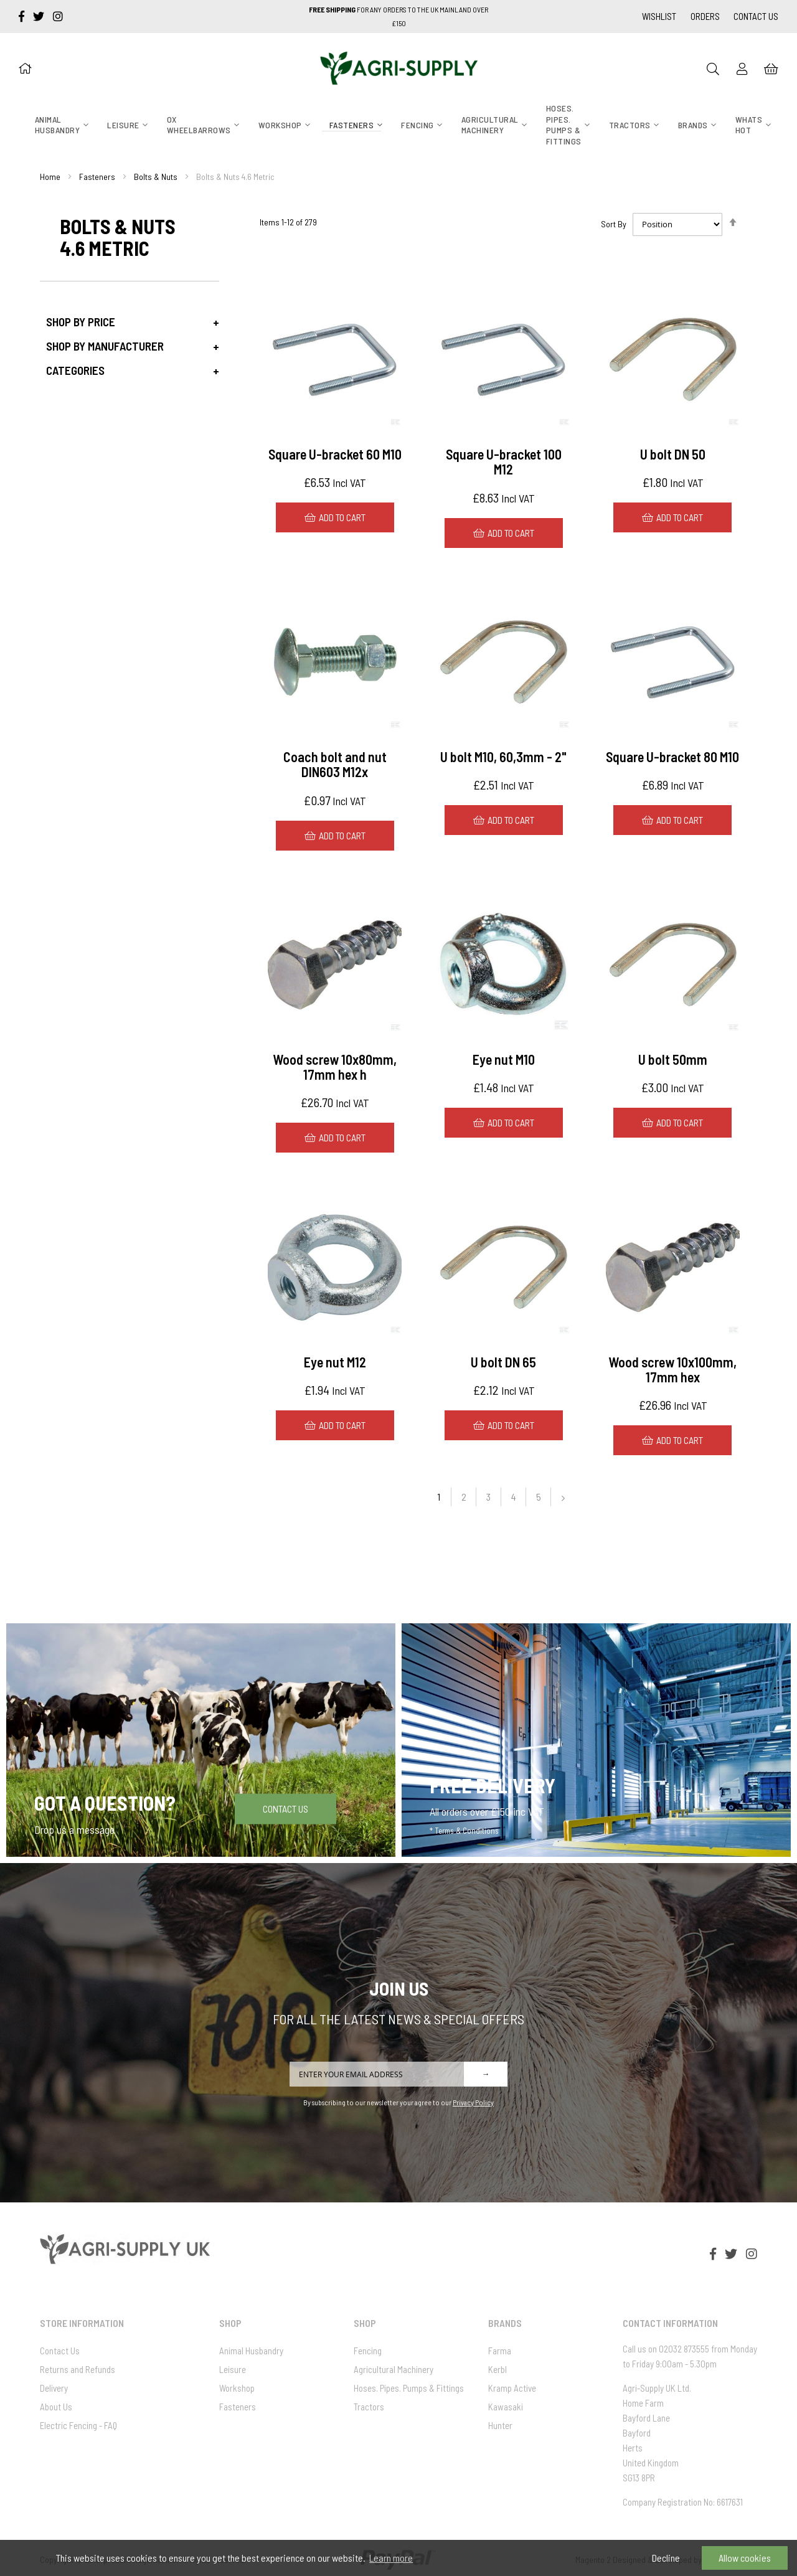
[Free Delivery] (596, 1740)
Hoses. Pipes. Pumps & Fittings (409, 2388)
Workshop (237, 2388)
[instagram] (58, 16)
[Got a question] (200, 1740)
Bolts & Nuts (155, 176)
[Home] (25, 67)
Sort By (613, 224)
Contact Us (755, 16)
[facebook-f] (23, 16)
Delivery (54, 2388)
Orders (705, 16)
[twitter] (40, 16)
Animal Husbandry (251, 2350)
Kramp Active (512, 2388)
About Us (56, 2406)
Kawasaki (505, 2406)
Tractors (369, 2406)
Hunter (500, 2425)
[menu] (398, 125)
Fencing (368, 2350)
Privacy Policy (473, 2102)
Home (50, 176)
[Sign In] (742, 68)
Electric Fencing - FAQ (78, 2425)
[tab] (129, 321)
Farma (499, 2350)
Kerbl (497, 2369)
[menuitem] (57, 125)
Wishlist (659, 16)
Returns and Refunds (77, 2369)
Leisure (232, 2369)
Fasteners (97, 176)
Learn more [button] (391, 2558)
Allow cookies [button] (745, 2558)
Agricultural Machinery (393, 2369)
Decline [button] (666, 2558)
